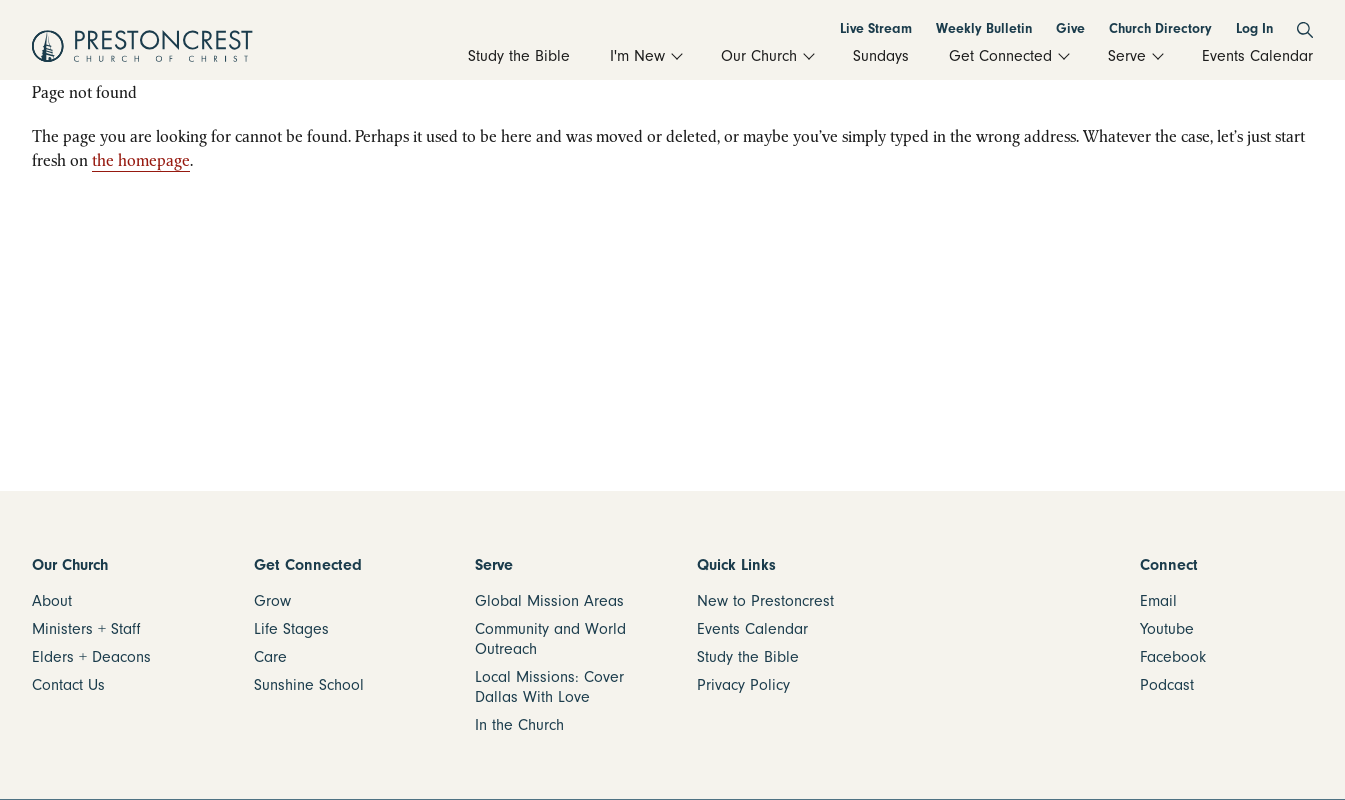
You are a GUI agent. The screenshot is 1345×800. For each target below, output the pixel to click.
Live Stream (876, 28)
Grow (272, 601)
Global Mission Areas (549, 601)
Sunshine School (309, 685)
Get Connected (308, 565)
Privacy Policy (743, 685)
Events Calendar (752, 629)
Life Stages (291, 629)
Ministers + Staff (86, 629)
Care (270, 657)
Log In (1254, 28)
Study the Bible (748, 657)
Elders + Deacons (91, 657)
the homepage (141, 160)
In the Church (519, 725)
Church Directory (1160, 28)
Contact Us (68, 685)
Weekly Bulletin (984, 28)
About (52, 601)
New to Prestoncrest (765, 601)
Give (1070, 28)
